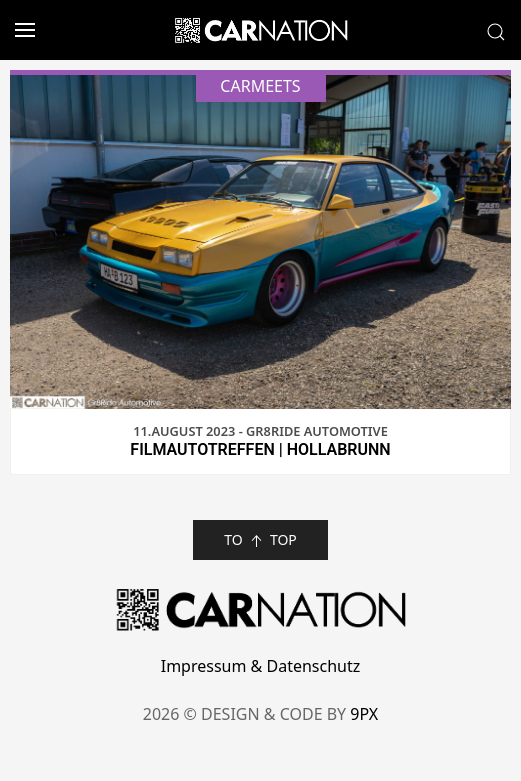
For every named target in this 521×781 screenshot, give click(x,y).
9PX (364, 714)
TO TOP (260, 540)
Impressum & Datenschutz (261, 666)
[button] (17, 30)
